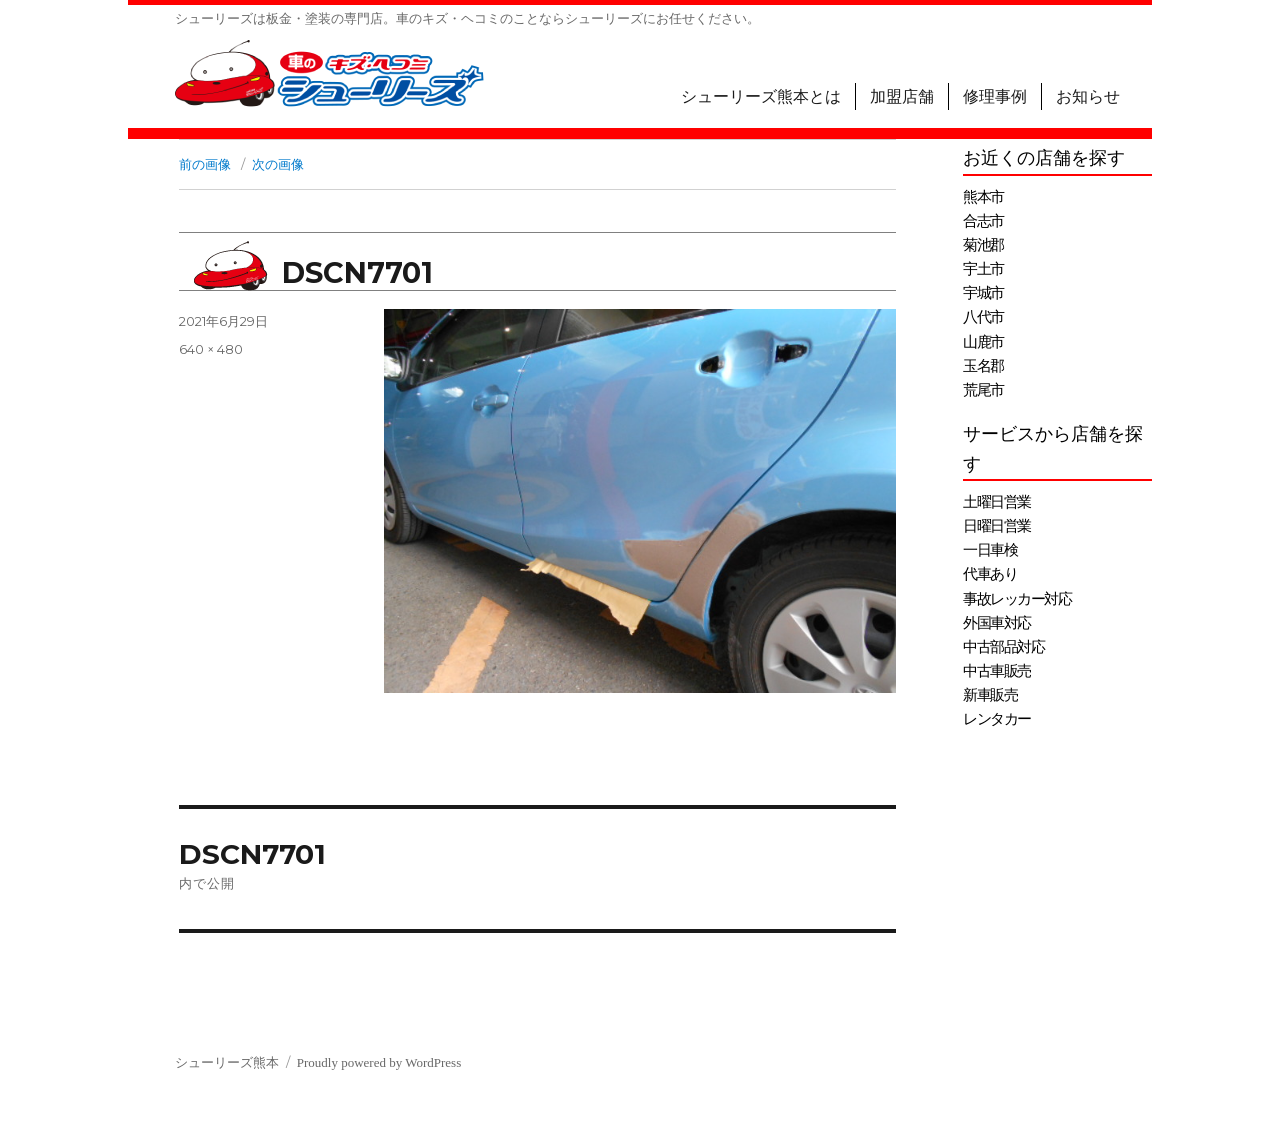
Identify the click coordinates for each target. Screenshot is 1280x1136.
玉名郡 (983, 366)
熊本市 (983, 197)
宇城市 (983, 293)
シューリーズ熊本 (227, 1062)
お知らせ (1088, 96)
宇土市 (983, 269)
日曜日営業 (997, 526)
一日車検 (990, 550)
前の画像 (205, 164)
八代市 (983, 317)
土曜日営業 (997, 502)
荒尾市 (983, 390)
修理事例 (995, 96)
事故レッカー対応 (1017, 599)
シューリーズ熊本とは (761, 96)
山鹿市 (983, 342)
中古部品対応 (1003, 647)
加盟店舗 (902, 96)
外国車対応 (997, 623)
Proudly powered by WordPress (379, 1062)
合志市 (983, 221)
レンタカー (997, 719)
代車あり (990, 574)
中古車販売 (997, 671)
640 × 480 (211, 349)
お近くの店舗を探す (1044, 158)
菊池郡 (983, 245)
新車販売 (990, 695)
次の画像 (278, 164)
